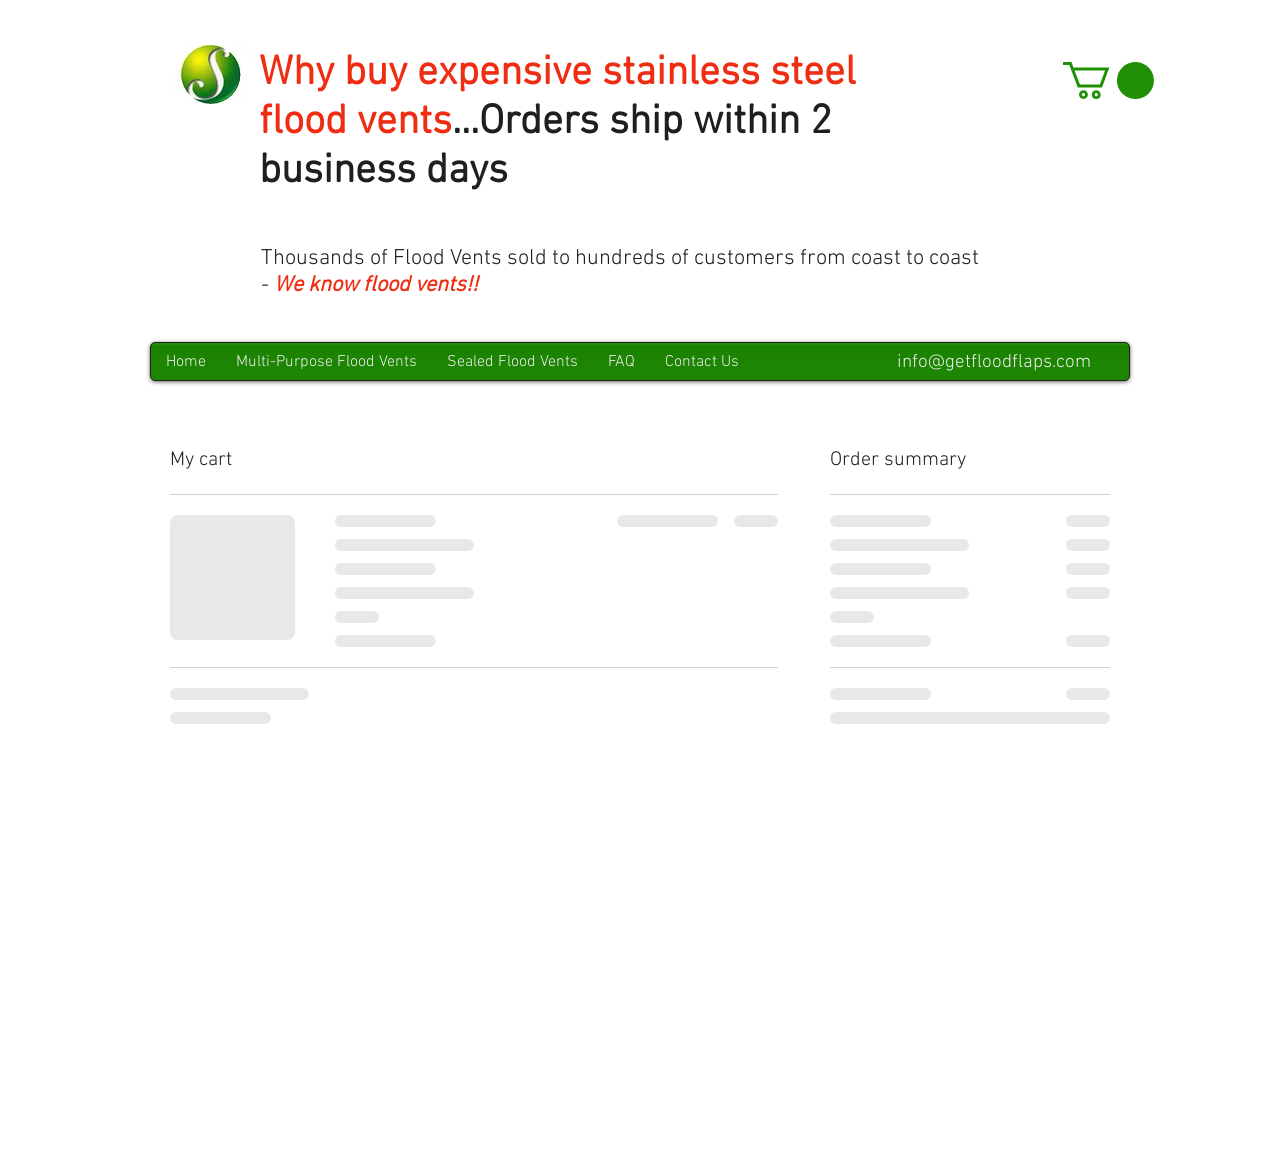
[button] (1108, 80)
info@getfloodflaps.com (994, 362)
